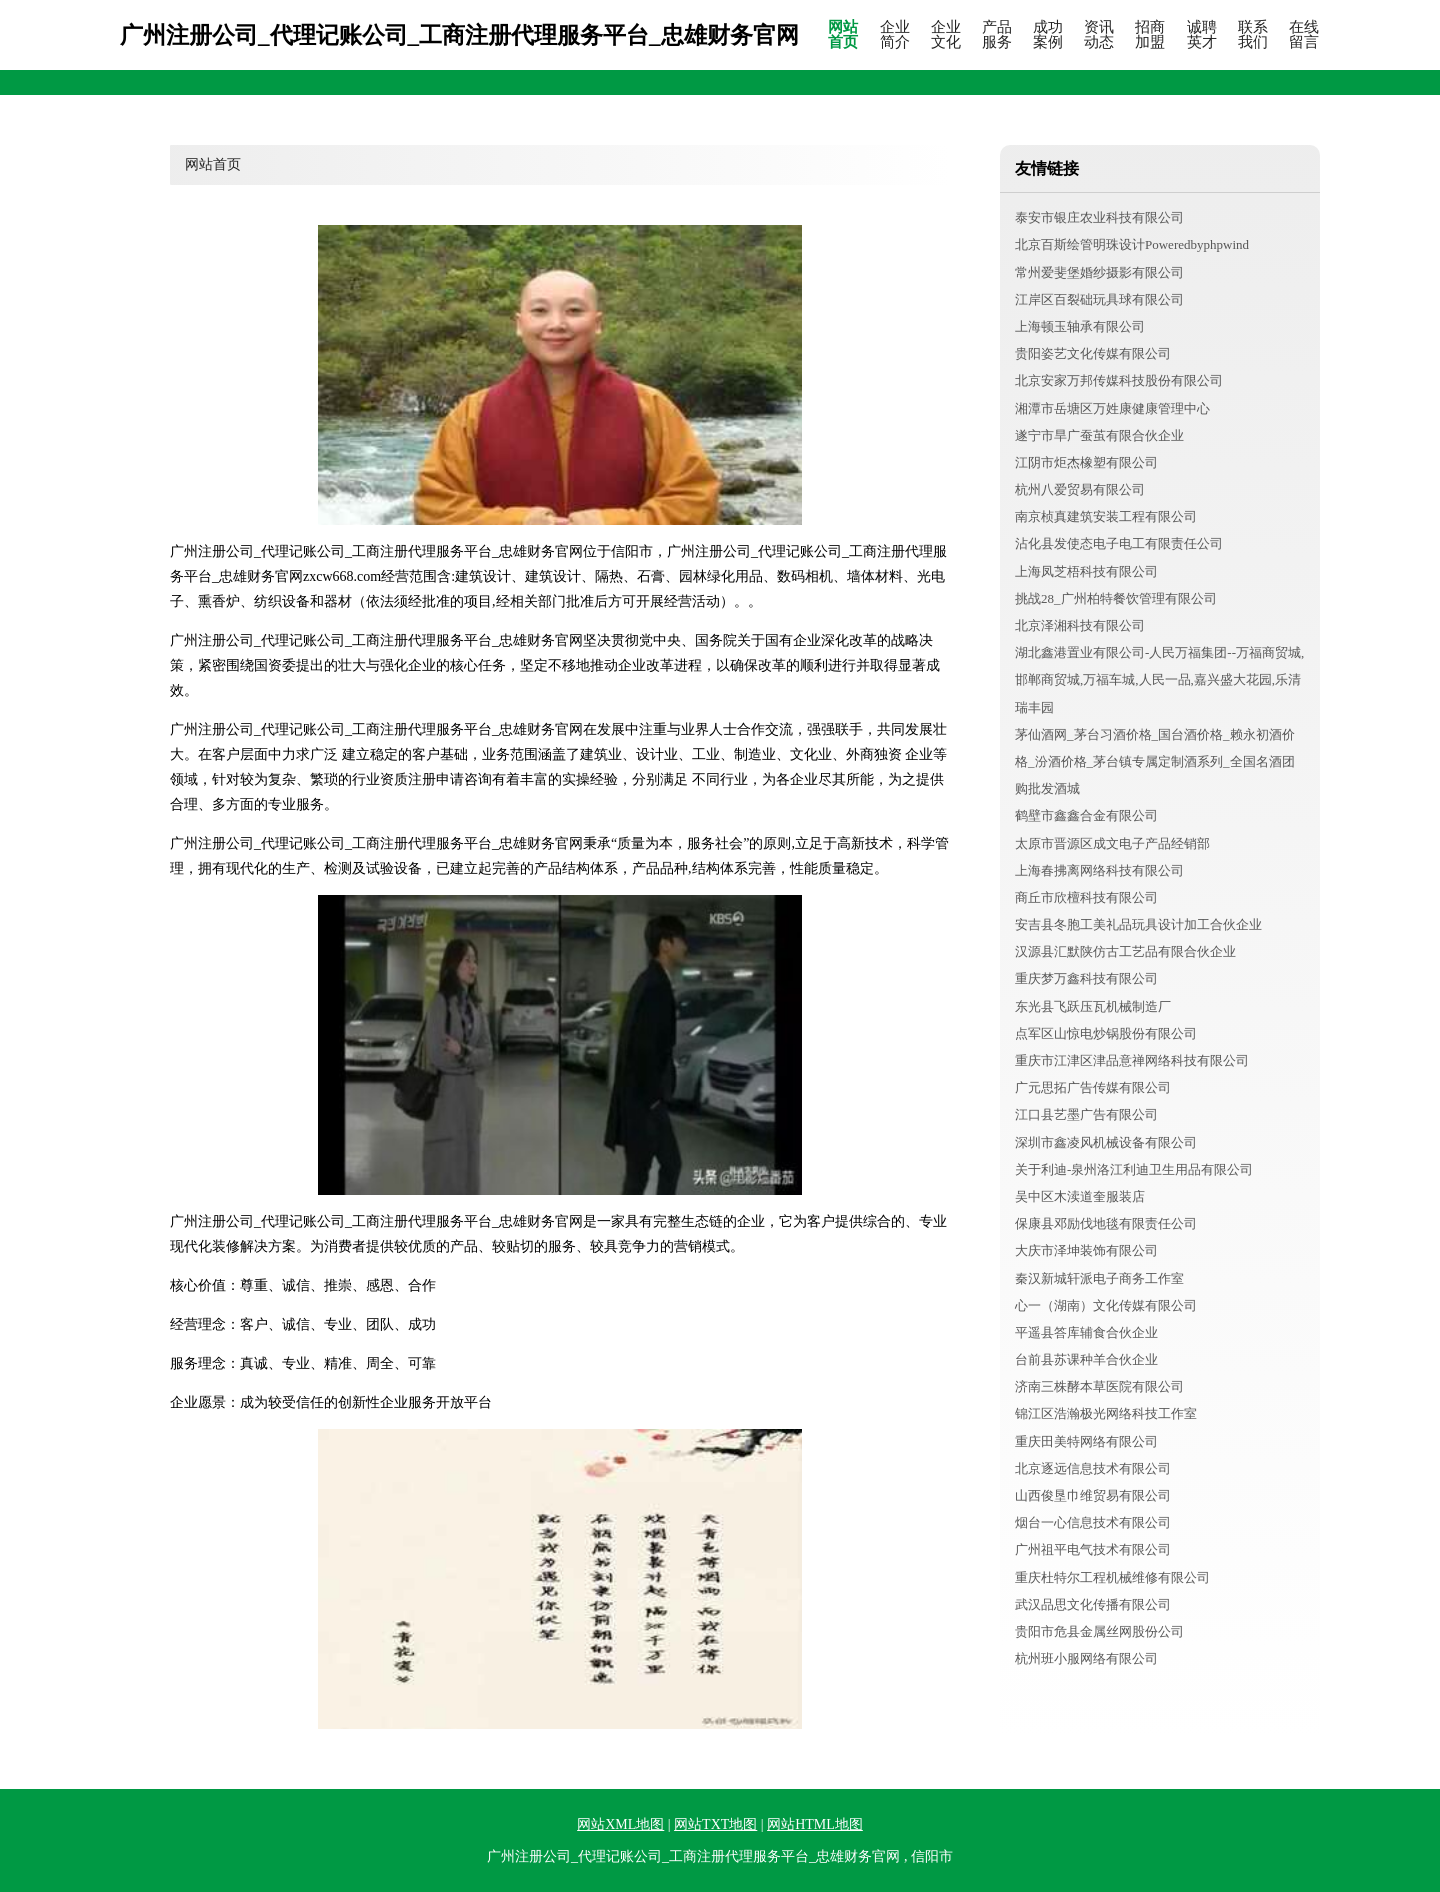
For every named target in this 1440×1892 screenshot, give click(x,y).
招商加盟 (1150, 35)
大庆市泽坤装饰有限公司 (1086, 1250)
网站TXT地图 (715, 1824)
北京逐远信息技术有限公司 (1093, 1468)
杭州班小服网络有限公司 (1086, 1658)
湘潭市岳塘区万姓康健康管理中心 (1112, 408)
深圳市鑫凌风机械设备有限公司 (1106, 1142)
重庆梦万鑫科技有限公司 (1086, 978)
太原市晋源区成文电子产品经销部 (1112, 843)
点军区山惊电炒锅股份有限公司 (1106, 1033)
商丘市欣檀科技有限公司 (1086, 897)
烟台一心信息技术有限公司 (1093, 1522)
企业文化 (946, 35)
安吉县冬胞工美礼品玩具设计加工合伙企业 (1138, 924)
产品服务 (997, 35)
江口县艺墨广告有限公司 (1086, 1114)
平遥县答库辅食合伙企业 (1086, 1332)
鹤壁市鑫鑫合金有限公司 (1086, 815)
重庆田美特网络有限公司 (1086, 1441)
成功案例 (1048, 35)
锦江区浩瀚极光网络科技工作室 (1106, 1413)
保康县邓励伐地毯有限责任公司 (1106, 1223)
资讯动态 (1099, 35)
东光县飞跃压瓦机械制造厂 (1093, 1006)
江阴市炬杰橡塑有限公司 (1086, 462)
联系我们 (1253, 35)
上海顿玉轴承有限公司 (1080, 326)
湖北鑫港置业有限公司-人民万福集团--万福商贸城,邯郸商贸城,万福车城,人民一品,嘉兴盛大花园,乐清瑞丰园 (1159, 679)
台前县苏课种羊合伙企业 (1086, 1359)
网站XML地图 (620, 1824)
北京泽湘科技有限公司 (1080, 625)
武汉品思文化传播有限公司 (1093, 1604)
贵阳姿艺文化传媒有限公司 (1093, 353)
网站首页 (843, 35)
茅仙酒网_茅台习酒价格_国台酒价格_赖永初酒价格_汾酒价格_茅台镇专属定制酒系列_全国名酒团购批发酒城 (1155, 761)
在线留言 (1304, 35)
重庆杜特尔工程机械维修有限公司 (1112, 1577)
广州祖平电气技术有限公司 (1093, 1549)
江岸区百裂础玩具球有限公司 (1099, 299)
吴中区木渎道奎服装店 (1080, 1196)
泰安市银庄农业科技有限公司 (1099, 217)
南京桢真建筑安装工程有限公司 (1106, 516)
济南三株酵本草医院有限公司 (1099, 1386)
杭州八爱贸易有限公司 (1080, 489)
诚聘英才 (1202, 35)
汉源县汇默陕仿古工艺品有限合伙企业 (1125, 951)
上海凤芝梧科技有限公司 (1086, 571)
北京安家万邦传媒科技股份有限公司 (1119, 380)
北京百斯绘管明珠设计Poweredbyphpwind (1132, 244)
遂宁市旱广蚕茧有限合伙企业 (1099, 435)
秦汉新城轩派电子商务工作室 (1099, 1278)
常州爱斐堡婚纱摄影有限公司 (1099, 272)
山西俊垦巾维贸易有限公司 (1093, 1495)
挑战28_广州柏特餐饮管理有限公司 (1116, 598)
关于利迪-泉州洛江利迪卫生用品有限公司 (1134, 1169)
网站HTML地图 (815, 1824)
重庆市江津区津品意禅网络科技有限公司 (1132, 1060)
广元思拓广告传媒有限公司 (1093, 1087)
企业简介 (895, 35)
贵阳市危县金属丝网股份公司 (1099, 1631)
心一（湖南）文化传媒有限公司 (1106, 1305)
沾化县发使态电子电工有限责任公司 (1119, 543)
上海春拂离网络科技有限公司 (1099, 870)
